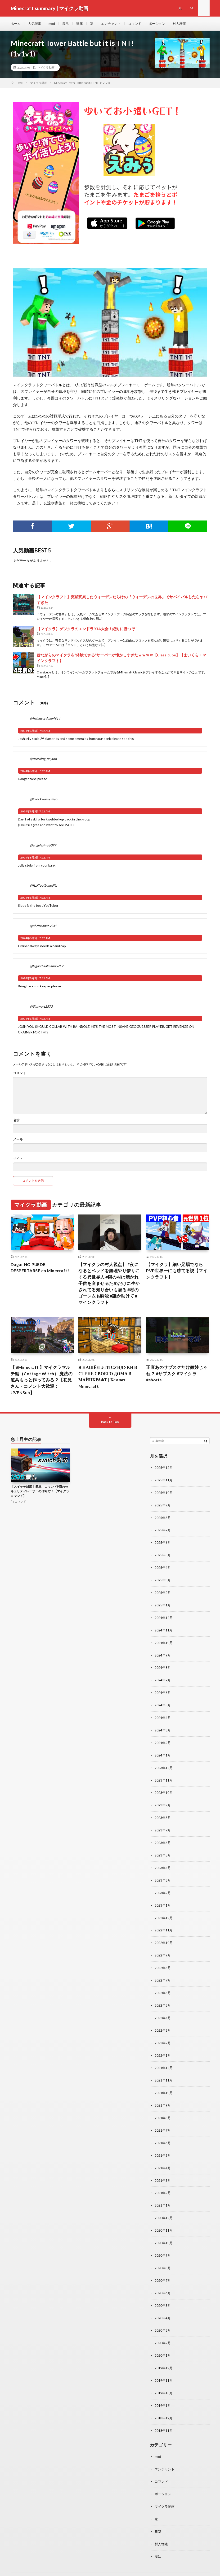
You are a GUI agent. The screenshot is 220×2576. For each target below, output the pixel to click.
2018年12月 (164, 2403)
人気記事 (34, 24)
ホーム (16, 24)
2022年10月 (164, 1936)
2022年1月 (163, 2046)
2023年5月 (163, 1849)
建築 (79, 24)
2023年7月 (163, 1825)
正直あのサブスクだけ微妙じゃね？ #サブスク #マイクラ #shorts (176, 1374)
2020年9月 (163, 2243)
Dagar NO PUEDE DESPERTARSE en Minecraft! (40, 1268)
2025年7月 (163, 1530)
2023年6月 (163, 1837)
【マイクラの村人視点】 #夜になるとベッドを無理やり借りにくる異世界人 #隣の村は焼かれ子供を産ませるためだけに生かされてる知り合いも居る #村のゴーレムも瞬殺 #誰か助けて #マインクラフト (109, 1283)
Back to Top (110, 1423)
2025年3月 (163, 1579)
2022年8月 (163, 1960)
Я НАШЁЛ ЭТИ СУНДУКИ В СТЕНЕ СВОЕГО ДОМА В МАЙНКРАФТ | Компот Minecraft (108, 1377)
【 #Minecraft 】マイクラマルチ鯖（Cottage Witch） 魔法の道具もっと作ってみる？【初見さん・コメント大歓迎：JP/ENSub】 (42, 1380)
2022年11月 (164, 1923)
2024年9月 (163, 1653)
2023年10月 (164, 1788)
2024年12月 (164, 1616)
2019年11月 (164, 2366)
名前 (16, 1120)
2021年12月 (164, 2058)
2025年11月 (164, 1481)
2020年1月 (163, 2341)
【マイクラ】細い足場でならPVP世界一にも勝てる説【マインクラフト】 (176, 1271)
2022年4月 (163, 2009)
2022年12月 (164, 1911)
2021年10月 (164, 2083)
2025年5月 (163, 1555)
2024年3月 (163, 1727)
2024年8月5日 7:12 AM (35, 731)
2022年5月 (163, 1997)
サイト (18, 1158)
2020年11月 (164, 2218)
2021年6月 (163, 2132)
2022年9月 (163, 1948)
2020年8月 (163, 2255)
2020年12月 (164, 2206)
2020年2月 (163, 2329)
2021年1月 (163, 2194)
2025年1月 (163, 1604)
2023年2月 (163, 1886)
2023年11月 (164, 1776)
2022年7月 (163, 1972)
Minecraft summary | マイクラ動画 (65, 2565)
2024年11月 (164, 1628)
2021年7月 (163, 2120)
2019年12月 (164, 2353)
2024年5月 (163, 1702)
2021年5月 (163, 2144)
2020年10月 (164, 2231)
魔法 (65, 24)
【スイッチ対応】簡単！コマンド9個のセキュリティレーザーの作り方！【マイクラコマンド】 (40, 1492)
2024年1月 (163, 1751)
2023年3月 (163, 1874)
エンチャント (111, 24)
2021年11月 (164, 2071)
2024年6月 (163, 1690)
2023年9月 (163, 1800)
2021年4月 (163, 2157)
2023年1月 (163, 1899)
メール (18, 1139)
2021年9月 (163, 2095)
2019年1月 (163, 2390)
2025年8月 (163, 1518)
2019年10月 (164, 2378)
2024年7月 (163, 1677)
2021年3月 (163, 2169)
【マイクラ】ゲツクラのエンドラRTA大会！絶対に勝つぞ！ (88, 629)
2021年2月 (163, 2181)
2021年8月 (163, 2108)
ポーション (157, 24)
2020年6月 (163, 2280)
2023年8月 (163, 1813)
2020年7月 (163, 2267)
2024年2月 (163, 1739)
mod (52, 24)
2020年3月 (163, 2317)
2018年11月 (164, 2415)
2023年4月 (163, 1862)
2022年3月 (163, 2022)
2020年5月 (163, 2292)
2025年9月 (163, 1505)
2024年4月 (163, 1714)
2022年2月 (163, 2034)
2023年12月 (164, 1763)
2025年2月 (163, 1591)
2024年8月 (163, 1665)
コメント (19, 1073)
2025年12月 (164, 1468)
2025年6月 (163, 1542)
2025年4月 (163, 1567)
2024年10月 (164, 1641)
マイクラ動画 (45, 67)
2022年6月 (163, 1985)
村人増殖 (179, 24)
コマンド (134, 24)
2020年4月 (163, 2304)
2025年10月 (164, 1493)
